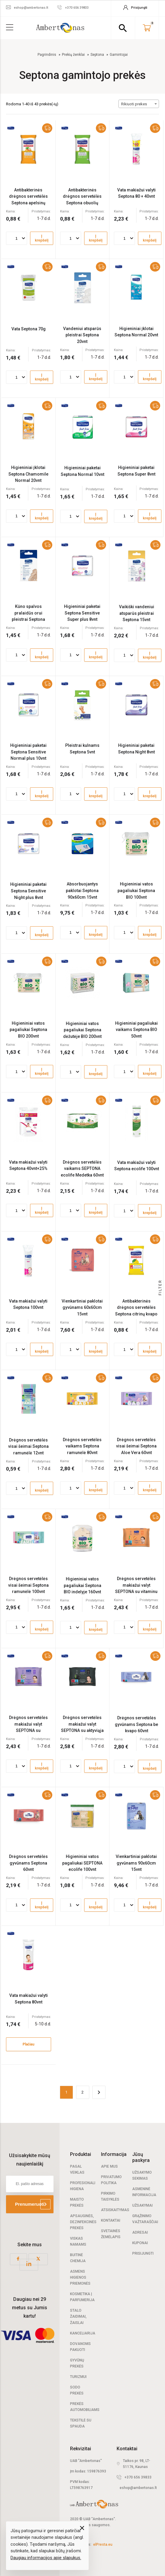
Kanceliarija (82, 2333)
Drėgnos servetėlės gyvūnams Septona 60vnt (28, 1863)
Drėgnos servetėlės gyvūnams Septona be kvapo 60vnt (136, 1724)
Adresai (140, 2232)
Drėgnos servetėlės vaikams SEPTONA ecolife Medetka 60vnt (82, 1168)
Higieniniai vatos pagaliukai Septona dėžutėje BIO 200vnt (82, 1030)
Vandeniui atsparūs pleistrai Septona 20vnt (82, 335)
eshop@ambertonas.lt (138, 2488)
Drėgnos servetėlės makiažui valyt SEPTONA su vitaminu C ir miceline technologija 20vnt (136, 1591)
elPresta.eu (102, 2544)
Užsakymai (142, 2205)
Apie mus (109, 2166)
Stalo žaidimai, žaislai (78, 2316)
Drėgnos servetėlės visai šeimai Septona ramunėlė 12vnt (28, 1446)
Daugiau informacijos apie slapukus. (46, 2557)
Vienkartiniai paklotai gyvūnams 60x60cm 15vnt (82, 1307)
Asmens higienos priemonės (80, 2277)
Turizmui (78, 2377)
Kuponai (140, 2243)
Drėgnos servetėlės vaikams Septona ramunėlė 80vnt (82, 1446)
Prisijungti (143, 2253)
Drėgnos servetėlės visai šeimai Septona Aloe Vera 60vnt (136, 1446)
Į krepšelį (41, 238)
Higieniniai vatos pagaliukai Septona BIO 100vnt (136, 890)
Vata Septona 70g (28, 328)
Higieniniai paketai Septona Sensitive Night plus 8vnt (28, 891)
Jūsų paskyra (141, 2157)
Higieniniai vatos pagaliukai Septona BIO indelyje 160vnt (82, 1585)
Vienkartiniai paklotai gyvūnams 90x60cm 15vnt (136, 1863)
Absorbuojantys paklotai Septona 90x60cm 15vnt (82, 890)
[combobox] (138, 104)
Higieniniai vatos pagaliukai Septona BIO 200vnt (28, 1030)
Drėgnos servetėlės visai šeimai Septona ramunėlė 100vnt (28, 1585)
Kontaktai (110, 2220)
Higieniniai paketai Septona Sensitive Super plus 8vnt (82, 613)
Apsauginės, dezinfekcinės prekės (83, 2222)
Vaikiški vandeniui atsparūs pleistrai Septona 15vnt (136, 613)
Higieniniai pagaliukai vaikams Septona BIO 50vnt (136, 1030)
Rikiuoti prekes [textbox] (134, 104)
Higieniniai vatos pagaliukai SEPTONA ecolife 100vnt (82, 1863)
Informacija (114, 2154)
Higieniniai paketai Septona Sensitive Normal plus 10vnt (28, 752)
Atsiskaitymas (115, 2210)
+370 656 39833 (137, 2477)
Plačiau (28, 2044)
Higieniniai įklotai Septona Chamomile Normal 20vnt (28, 474)
